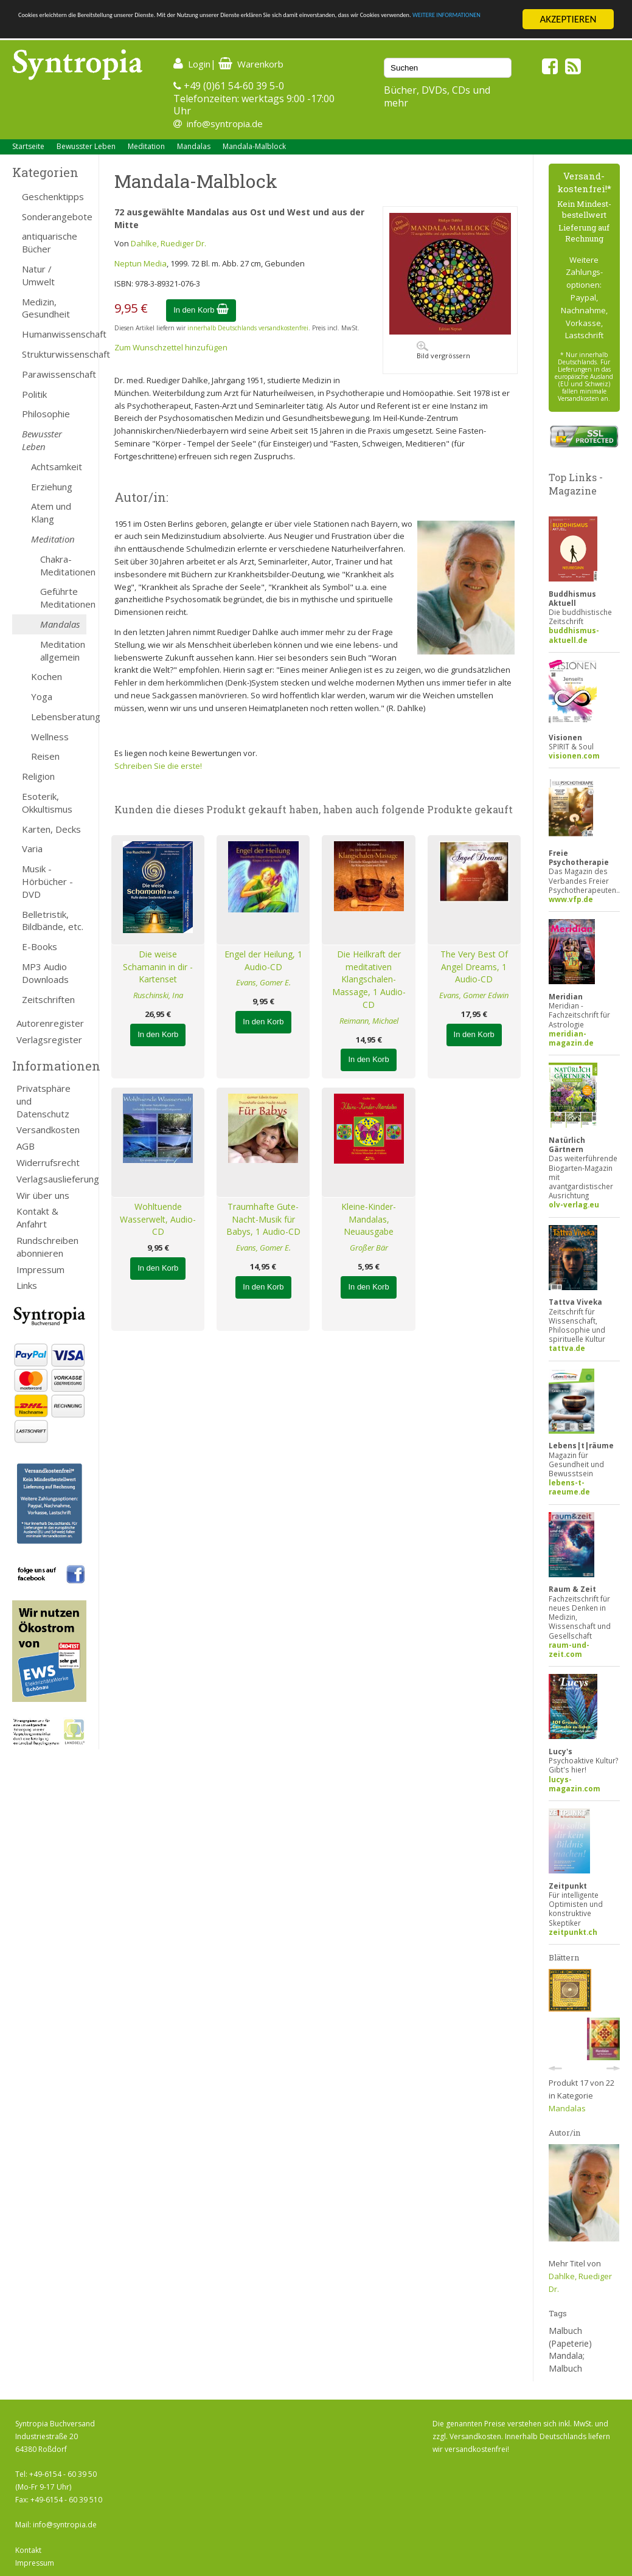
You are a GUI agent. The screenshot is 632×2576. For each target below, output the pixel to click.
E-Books (39, 946)
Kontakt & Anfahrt (37, 1217)
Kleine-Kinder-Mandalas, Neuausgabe (368, 1219)
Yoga (41, 696)
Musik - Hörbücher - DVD (47, 881)
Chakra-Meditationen (63, 565)
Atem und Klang (51, 512)
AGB (25, 1146)
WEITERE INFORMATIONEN (263, 30)
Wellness (50, 737)
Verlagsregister (49, 1039)
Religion (38, 776)
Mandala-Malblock (254, 146)
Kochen (46, 676)
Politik (34, 394)
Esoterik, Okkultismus (47, 802)
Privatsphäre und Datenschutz (43, 1101)
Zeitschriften (48, 999)
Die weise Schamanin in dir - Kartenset (158, 966)
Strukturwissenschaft (54, 354)
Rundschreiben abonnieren (47, 1246)
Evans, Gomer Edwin (474, 995)
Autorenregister (50, 1023)
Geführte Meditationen (63, 597)
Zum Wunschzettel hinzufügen (170, 347)
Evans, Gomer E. (263, 982)
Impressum (40, 1269)
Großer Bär (369, 1247)
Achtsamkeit (56, 466)
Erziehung (51, 487)
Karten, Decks (51, 829)
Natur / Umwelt (38, 275)
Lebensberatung (58, 716)
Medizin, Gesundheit (46, 308)
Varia (32, 848)
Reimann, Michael (368, 1020)
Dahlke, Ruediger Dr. (168, 243)
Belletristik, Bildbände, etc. (52, 920)
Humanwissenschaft (54, 334)
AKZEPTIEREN (568, 19)
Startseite (28, 146)
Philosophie (46, 414)
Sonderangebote (54, 216)
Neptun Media (140, 263)
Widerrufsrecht (48, 1162)
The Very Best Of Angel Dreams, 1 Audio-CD (474, 966)
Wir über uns (42, 1195)
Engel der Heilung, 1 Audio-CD (263, 960)
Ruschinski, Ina (158, 995)
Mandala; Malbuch (567, 2362)
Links (26, 1285)
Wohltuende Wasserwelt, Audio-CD (158, 1219)
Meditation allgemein (62, 650)
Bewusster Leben (86, 146)
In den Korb (201, 309)
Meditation (146, 146)
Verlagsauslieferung (51, 1179)
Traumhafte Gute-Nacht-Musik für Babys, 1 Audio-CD (263, 1219)
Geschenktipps (53, 196)
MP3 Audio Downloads (45, 972)
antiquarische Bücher (49, 242)
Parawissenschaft (54, 374)
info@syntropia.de (225, 123)
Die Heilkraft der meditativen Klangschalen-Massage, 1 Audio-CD (369, 979)
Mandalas (193, 146)
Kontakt (28, 2550)
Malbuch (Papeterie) (570, 2337)
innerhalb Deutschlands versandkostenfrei (247, 328)
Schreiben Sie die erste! (158, 765)
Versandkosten (48, 1129)
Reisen (45, 756)
